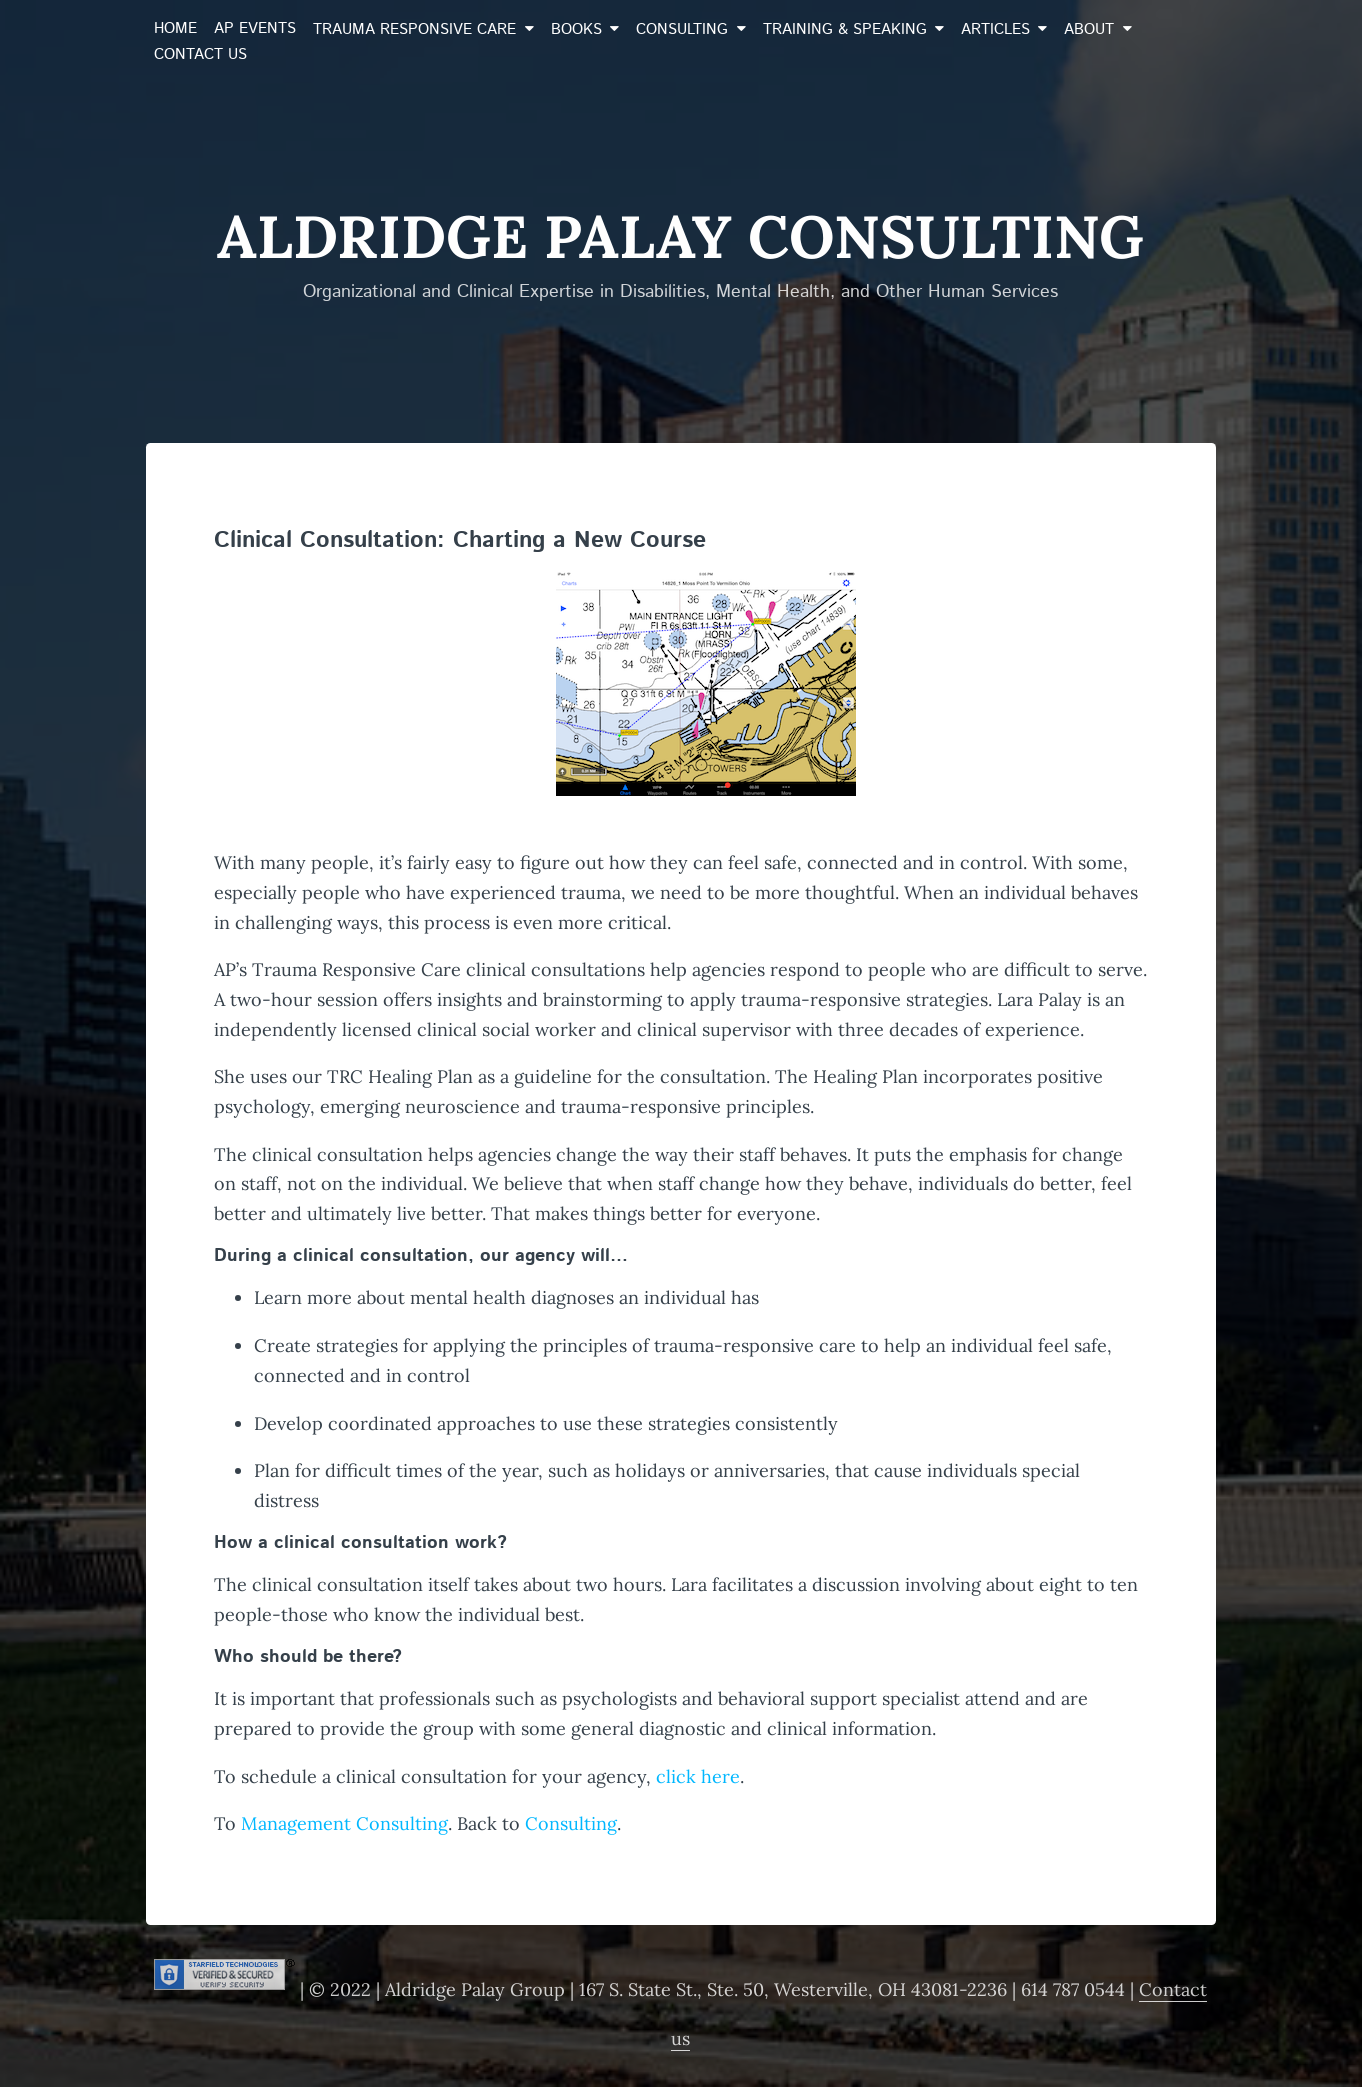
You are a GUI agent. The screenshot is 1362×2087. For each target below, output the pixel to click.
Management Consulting (344, 1823)
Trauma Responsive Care (414, 30)
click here (698, 1776)
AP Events (255, 29)
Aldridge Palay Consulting (680, 236)
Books (576, 30)
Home (175, 29)
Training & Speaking (845, 30)
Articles (995, 30)
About (1089, 30)
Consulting (682, 30)
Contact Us (200, 55)
